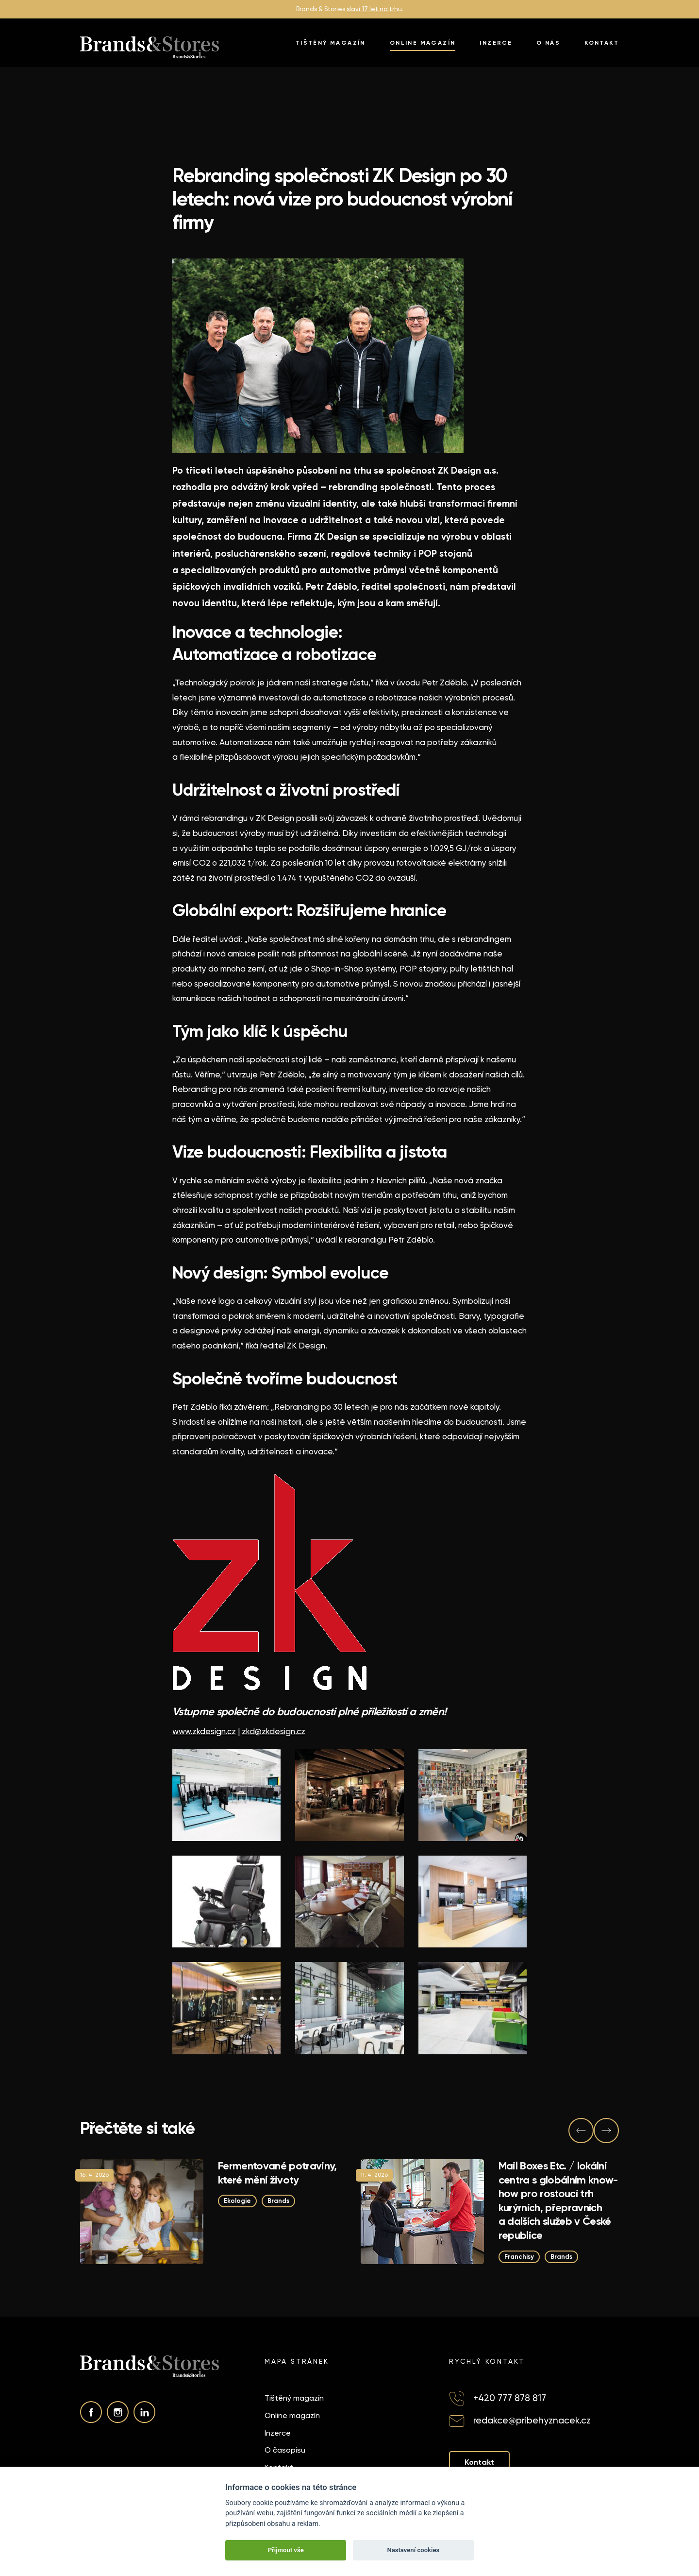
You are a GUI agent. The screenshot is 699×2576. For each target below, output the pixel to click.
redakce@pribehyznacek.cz (532, 2420)
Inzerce (496, 42)
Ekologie (237, 2200)
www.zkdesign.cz (204, 1731)
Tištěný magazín (331, 42)
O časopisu (285, 2450)
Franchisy (519, 2256)
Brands (278, 2200)
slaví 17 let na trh (372, 9)
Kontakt (601, 42)
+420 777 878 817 (509, 2398)
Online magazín (423, 42)
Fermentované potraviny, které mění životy (277, 2172)
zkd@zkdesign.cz (273, 1731)
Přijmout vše (286, 2550)
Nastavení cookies (413, 2550)
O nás (548, 42)
